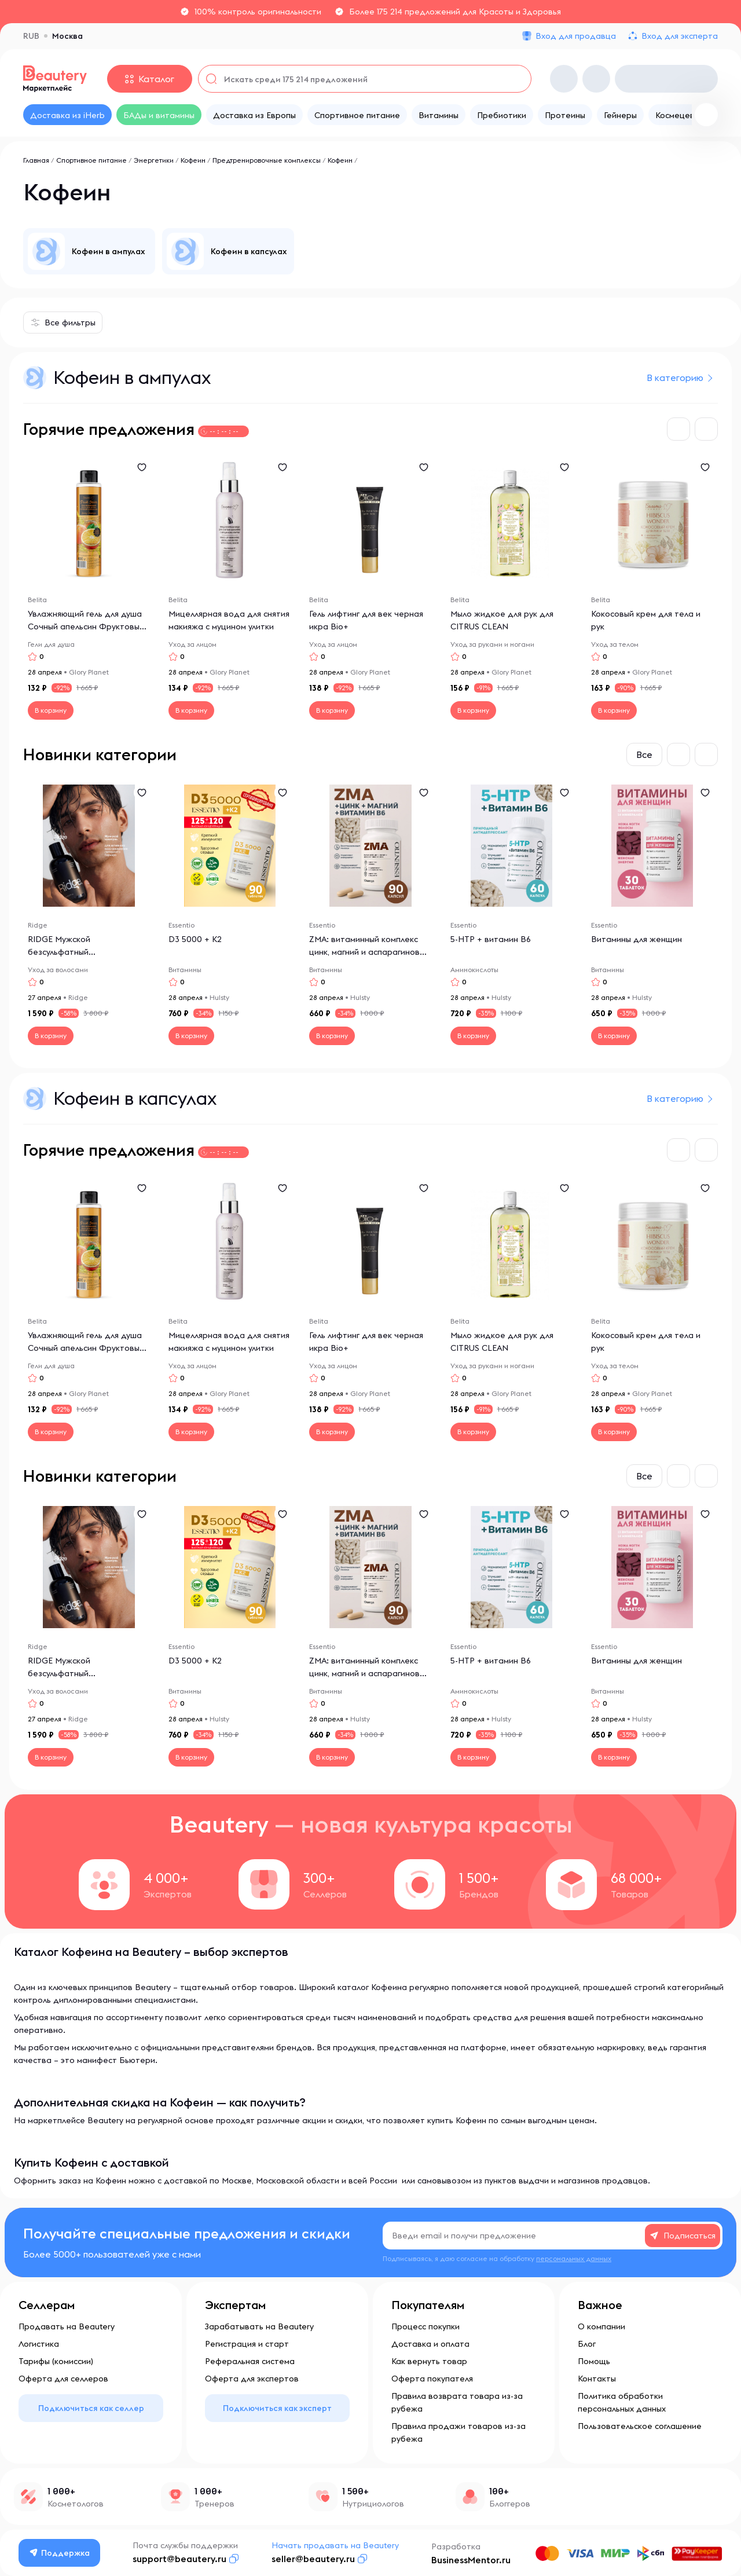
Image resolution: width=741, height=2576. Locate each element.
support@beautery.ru (179, 2558)
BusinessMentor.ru (471, 2560)
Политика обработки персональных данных (622, 2402)
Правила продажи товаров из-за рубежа (458, 2432)
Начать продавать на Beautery (335, 2545)
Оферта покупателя (432, 2378)
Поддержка (60, 2553)
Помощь (594, 2361)
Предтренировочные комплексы (266, 160)
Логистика (39, 2344)
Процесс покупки (425, 2326)
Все (644, 754)
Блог (587, 2344)
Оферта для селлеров (63, 2378)
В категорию (675, 377)
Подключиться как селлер (91, 2408)
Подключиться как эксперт (277, 2408)
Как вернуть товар (429, 2361)
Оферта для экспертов (252, 2378)
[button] (678, 429)
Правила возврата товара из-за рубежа (457, 2402)
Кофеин (193, 160)
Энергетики (154, 160)
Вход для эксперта (679, 36)
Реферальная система (250, 2361)
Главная (36, 160)
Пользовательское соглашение (640, 2426)
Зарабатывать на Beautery (259, 2326)
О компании (601, 2326)
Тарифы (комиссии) (56, 2361)
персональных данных (573, 2258)
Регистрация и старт (247, 2344)
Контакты (597, 2378)
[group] (89, 251)
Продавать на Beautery (67, 2326)
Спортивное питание (91, 160)
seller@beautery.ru (313, 2558)
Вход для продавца (575, 36)
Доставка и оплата (430, 2344)
